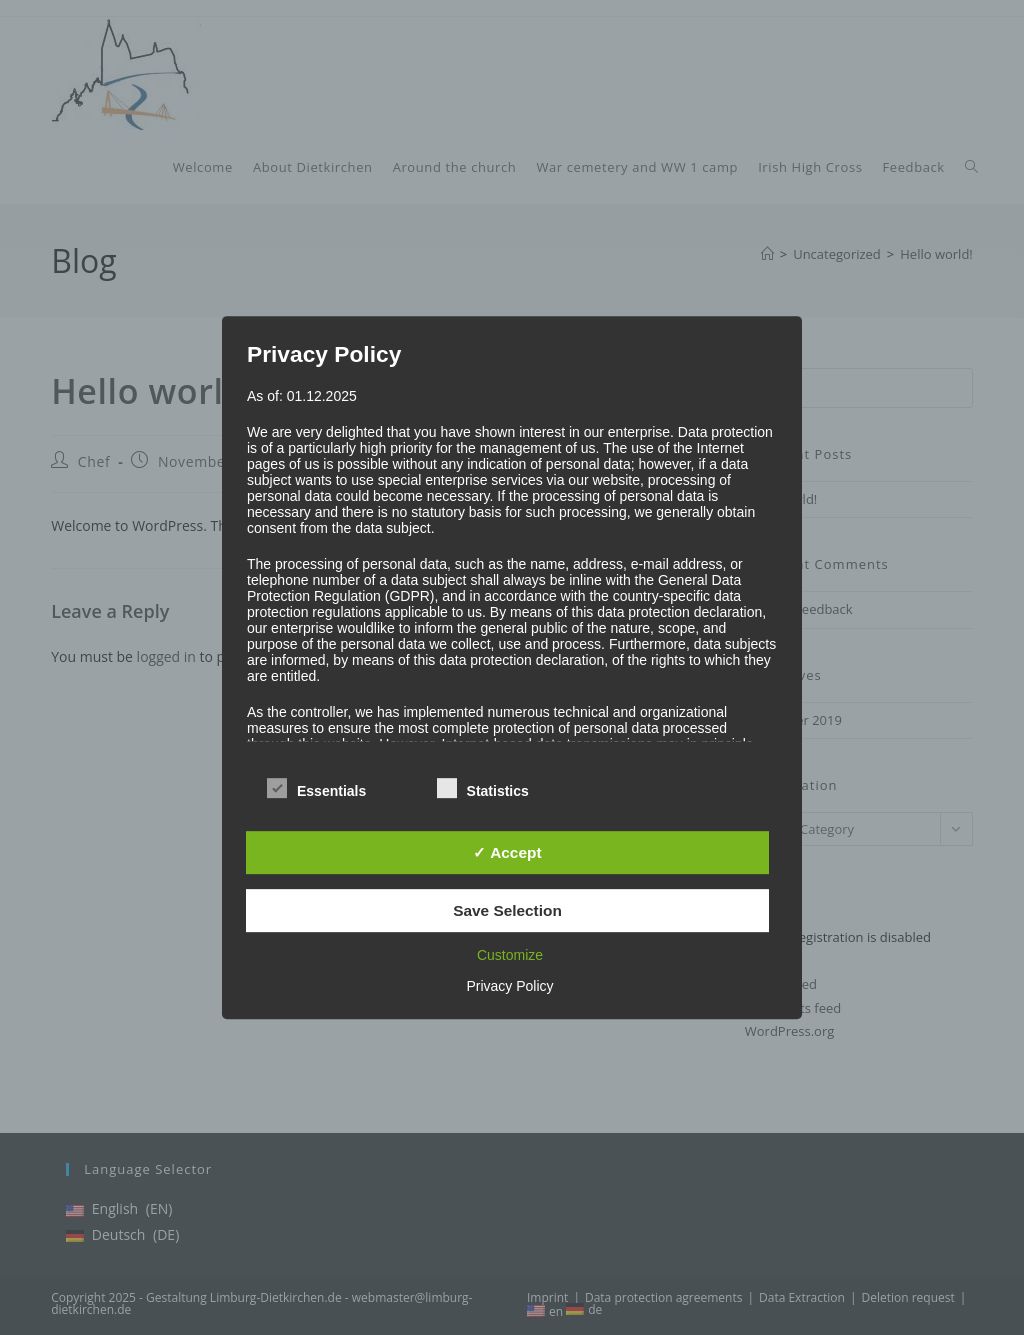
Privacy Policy (509, 986)
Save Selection (507, 910)
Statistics (483, 787)
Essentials (316, 787)
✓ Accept (507, 852)
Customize (510, 955)
